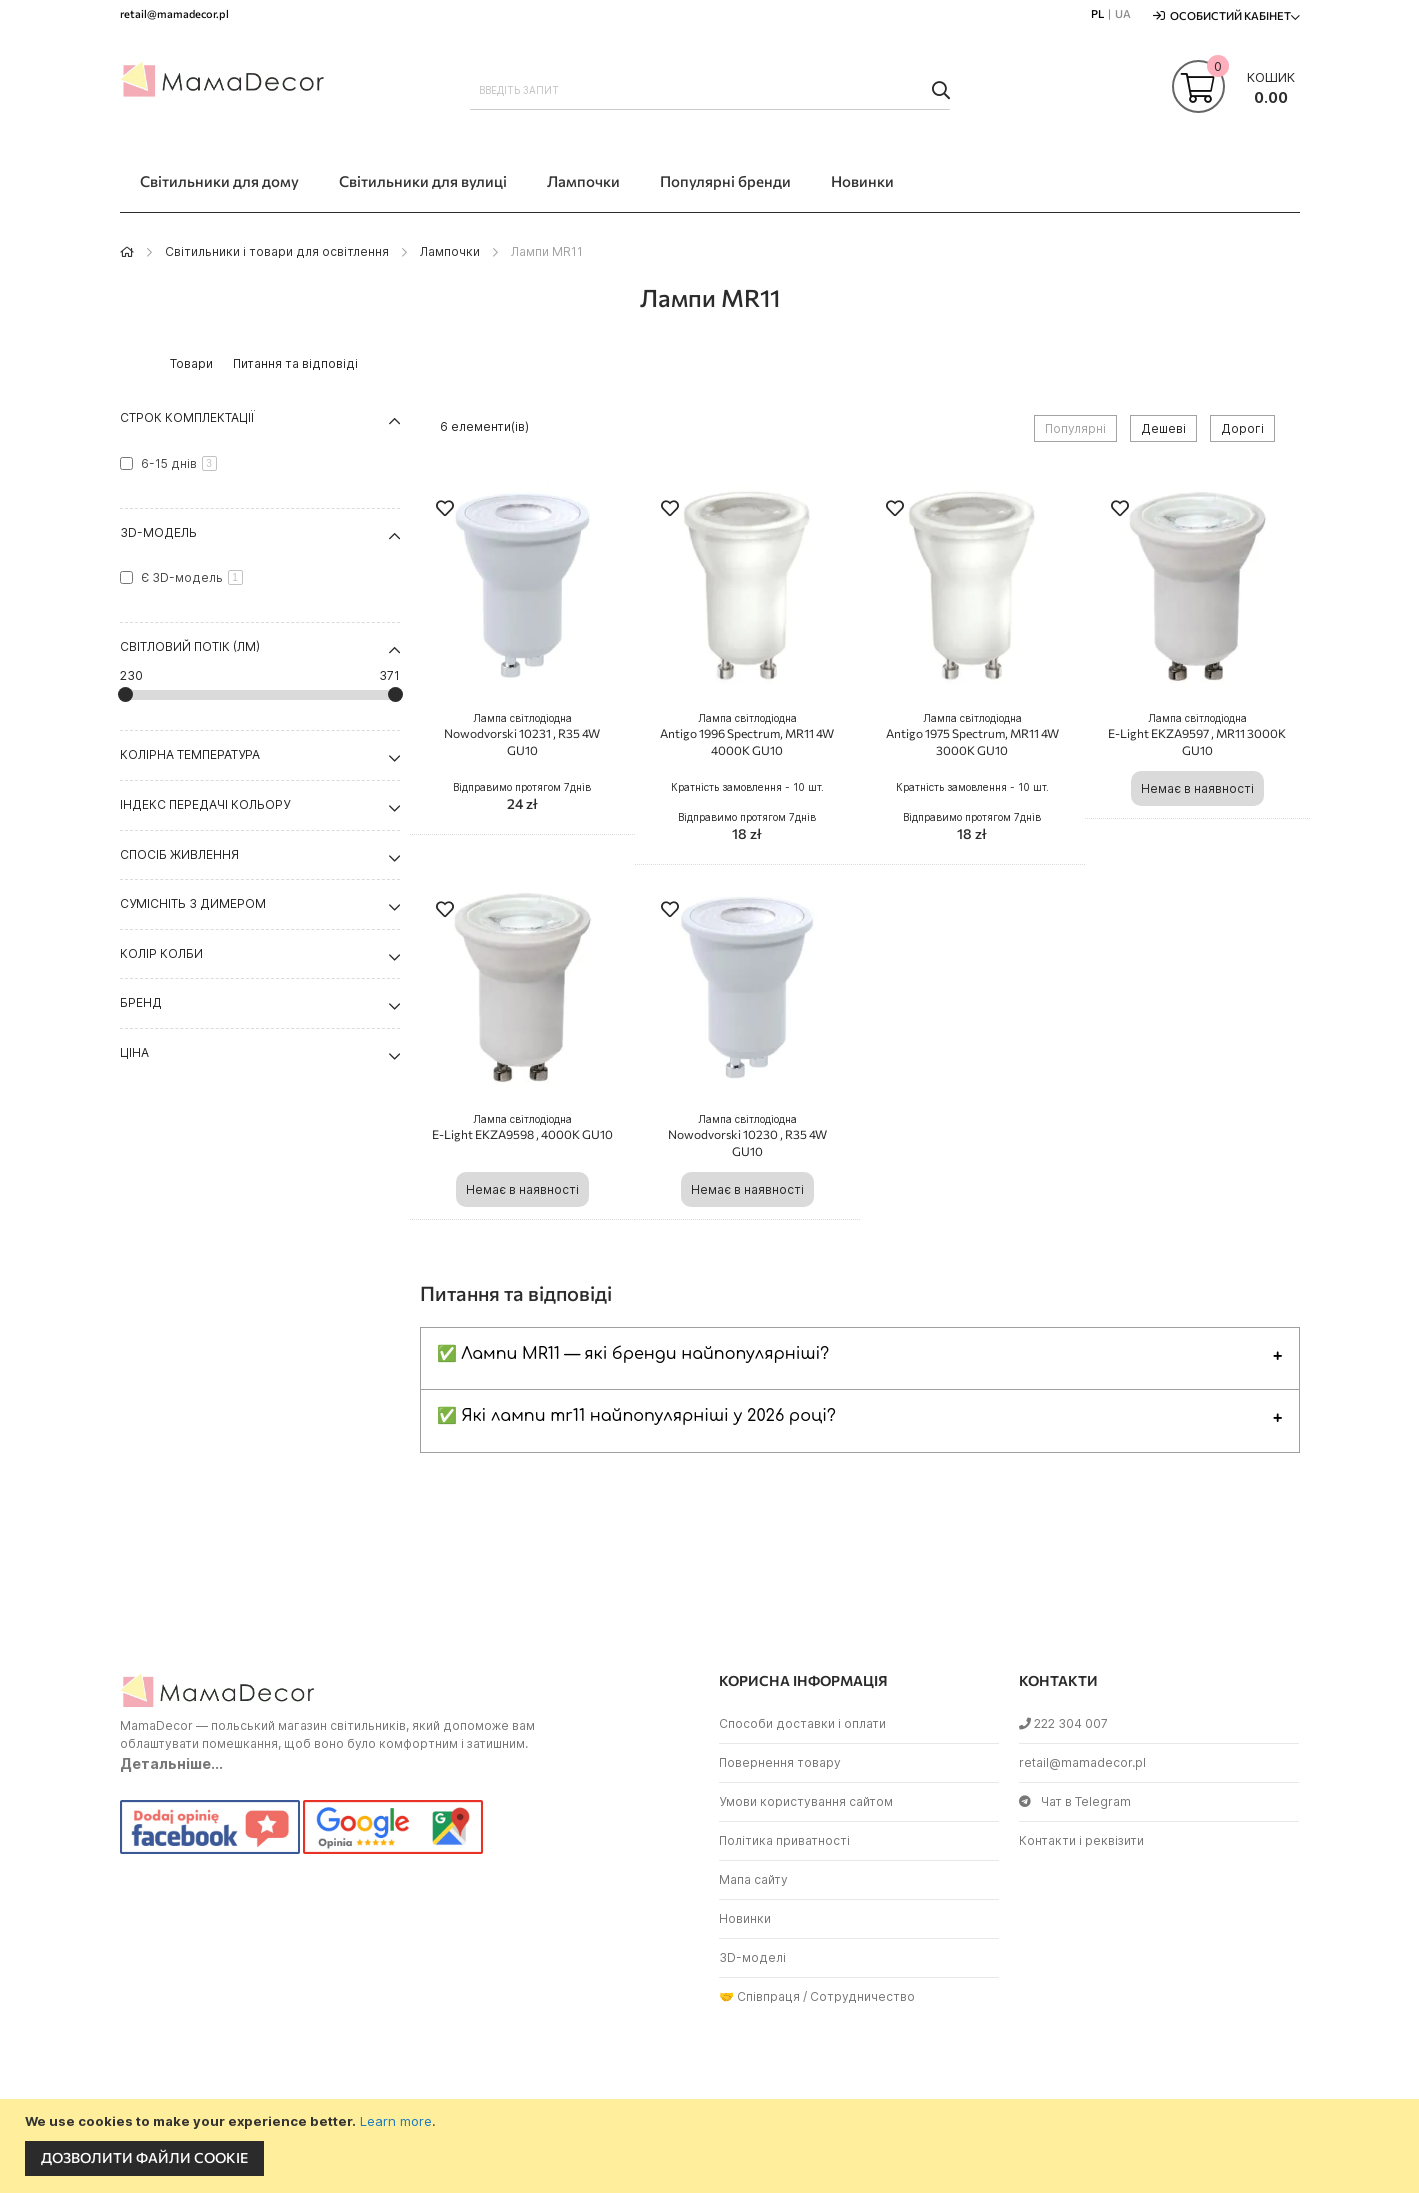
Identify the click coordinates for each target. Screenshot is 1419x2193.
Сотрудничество (862, 1996)
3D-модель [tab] (158, 532)
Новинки (745, 1918)
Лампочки (450, 251)
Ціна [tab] (134, 1052)
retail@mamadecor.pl (1082, 1762)
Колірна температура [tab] (190, 754)
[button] (445, 510)
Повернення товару (780, 1762)
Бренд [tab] (141, 1002)
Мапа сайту (753, 1879)
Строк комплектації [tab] (187, 417)
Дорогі (1242, 428)
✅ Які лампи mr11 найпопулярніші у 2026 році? (636, 1416)
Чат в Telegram (1075, 1801)
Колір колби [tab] (161, 953)
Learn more (396, 2121)
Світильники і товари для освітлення (277, 251)
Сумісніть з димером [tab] (193, 903)
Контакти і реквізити (1081, 1840)
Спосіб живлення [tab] (179, 854)
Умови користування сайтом (806, 1801)
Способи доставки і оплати (802, 1723)
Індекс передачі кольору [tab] (205, 804)
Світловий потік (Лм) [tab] (190, 646)
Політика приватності (784, 1840)
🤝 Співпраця (759, 1996)
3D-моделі (752, 1957)
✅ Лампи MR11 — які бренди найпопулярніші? (633, 1354)
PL (1097, 13)
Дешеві (1163, 428)
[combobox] (710, 90)
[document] (712, 2146)
